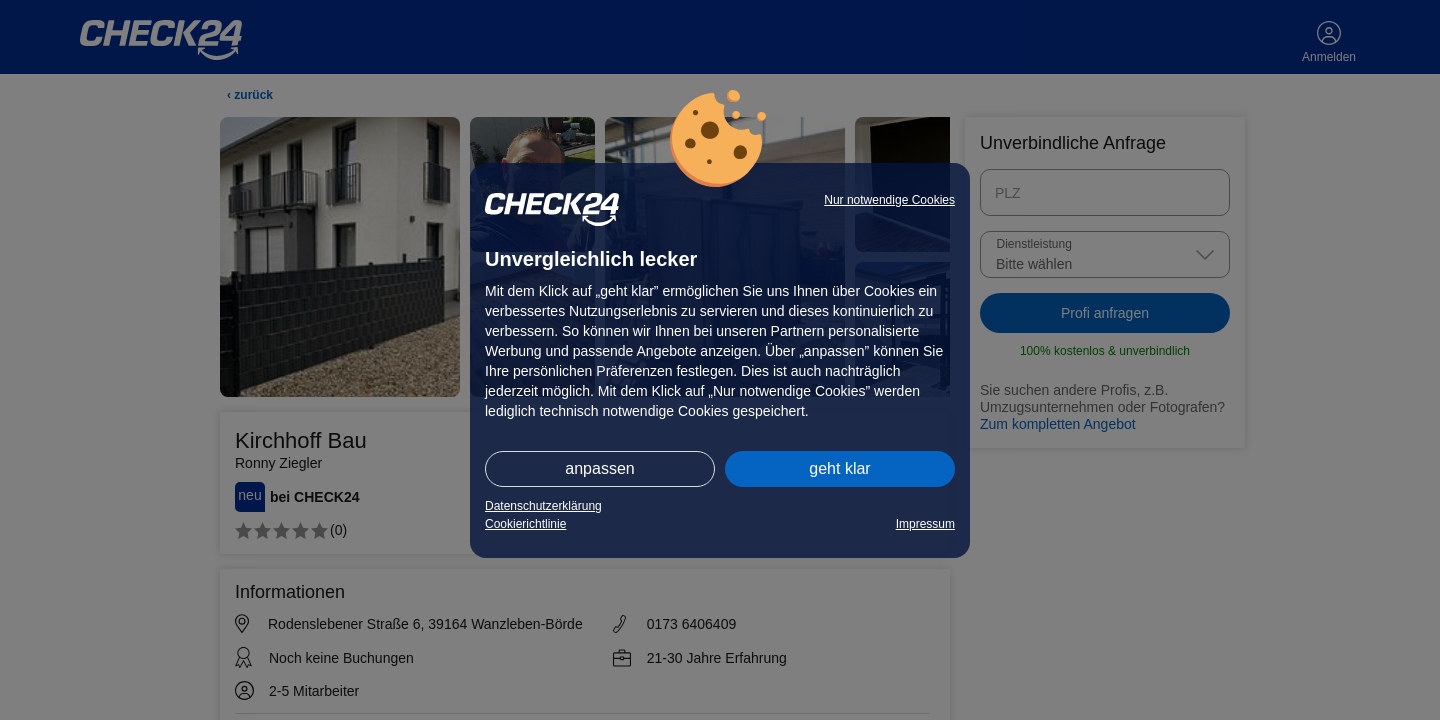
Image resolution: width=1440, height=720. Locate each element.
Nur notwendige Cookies (889, 200)
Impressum (925, 524)
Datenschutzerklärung (543, 506)
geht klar (839, 468)
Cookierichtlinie (525, 524)
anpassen (599, 468)
